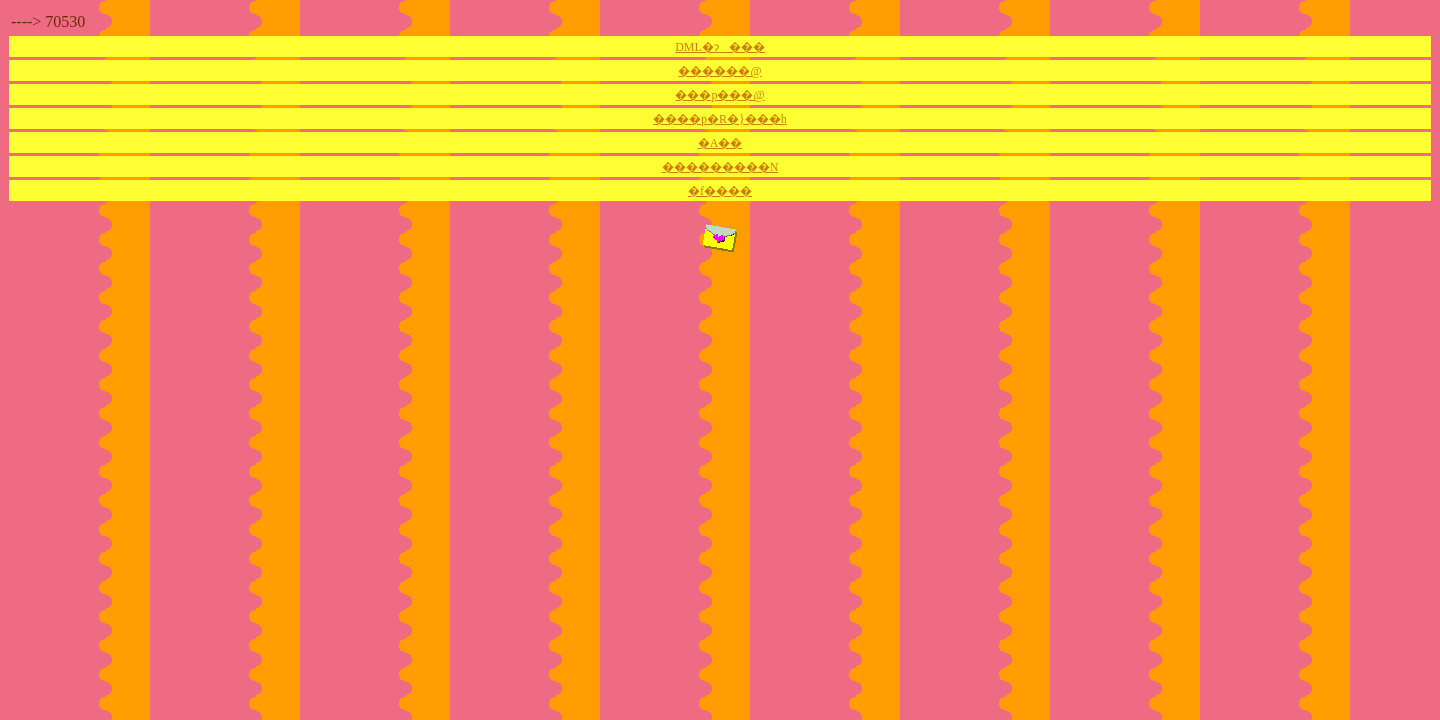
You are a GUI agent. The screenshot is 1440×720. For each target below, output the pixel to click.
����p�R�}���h (720, 119)
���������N (720, 167)
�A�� (720, 143)
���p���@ (719, 95)
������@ (719, 71)
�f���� (720, 191)
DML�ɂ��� (720, 47)
